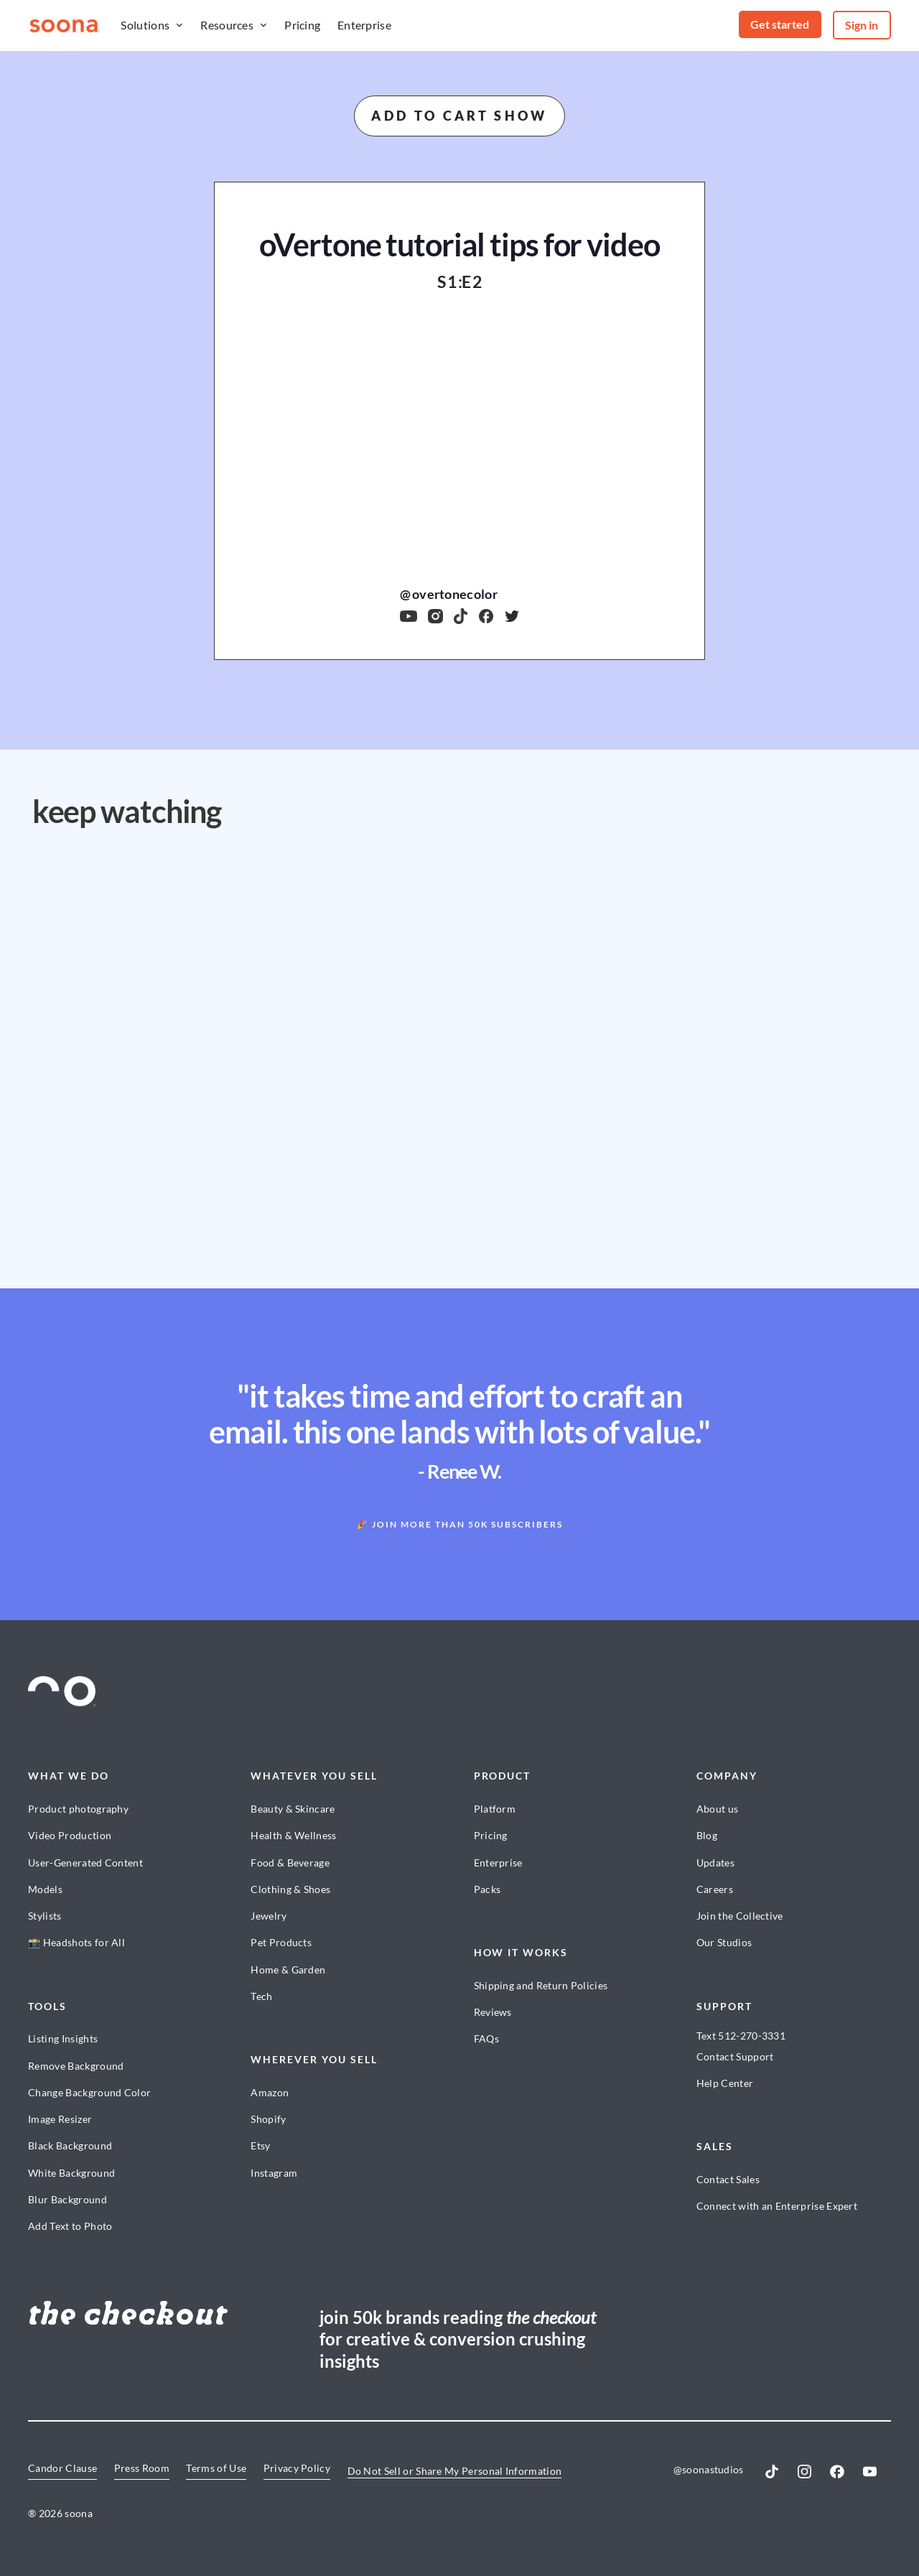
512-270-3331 (751, 2035)
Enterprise (364, 25)
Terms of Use (216, 2468)
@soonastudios (708, 2469)
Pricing (302, 25)
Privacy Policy (296, 2468)
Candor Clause (62, 2468)
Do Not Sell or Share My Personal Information (454, 2471)
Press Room (141, 2468)
